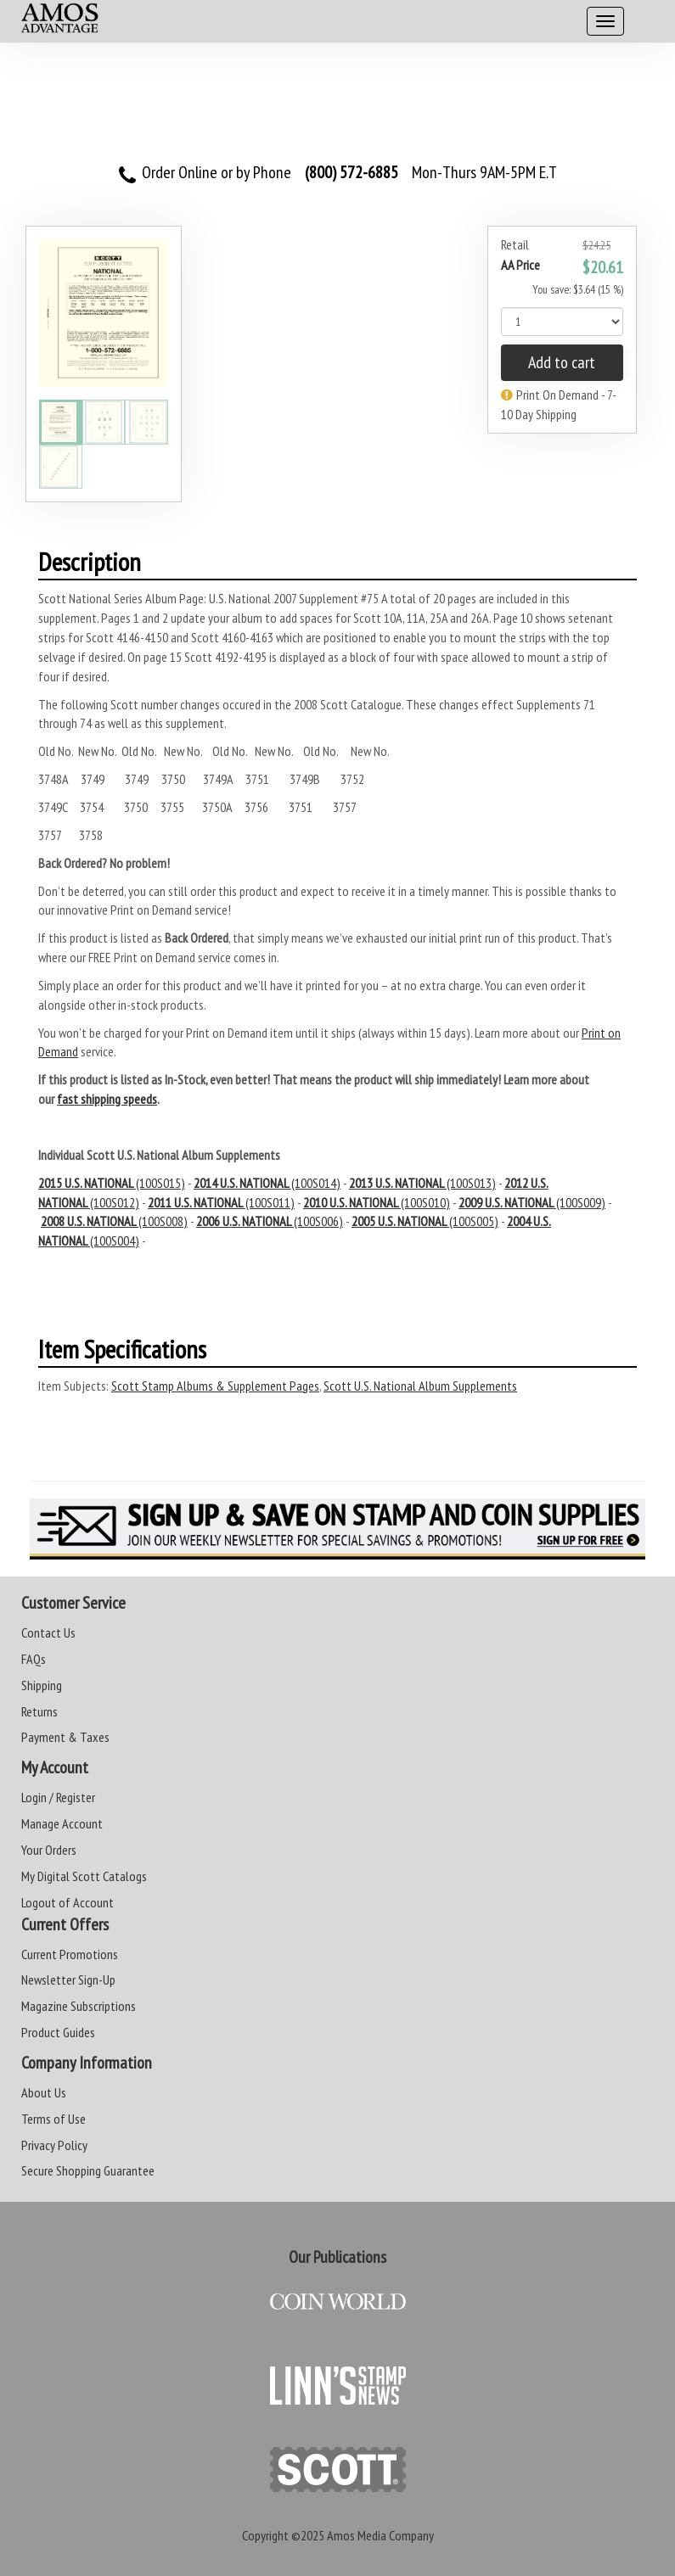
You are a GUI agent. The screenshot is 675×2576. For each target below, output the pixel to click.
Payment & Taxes (65, 1736)
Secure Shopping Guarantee (88, 2170)
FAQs (33, 1658)
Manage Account (62, 1823)
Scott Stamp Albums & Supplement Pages (215, 1385)
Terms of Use (53, 2118)
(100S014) (267, 1182)
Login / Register (58, 1797)
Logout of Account (67, 1902)
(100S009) (531, 1202)
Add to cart (561, 362)
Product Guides (58, 2032)
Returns (39, 1711)
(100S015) (111, 1182)
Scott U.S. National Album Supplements (420, 1385)
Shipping (41, 1685)
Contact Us (48, 1632)
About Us (43, 2092)
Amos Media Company (380, 2535)
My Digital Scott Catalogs (84, 1876)
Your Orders (48, 1849)
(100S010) (376, 1202)
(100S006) (269, 1220)
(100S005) (425, 1220)
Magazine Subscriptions (78, 2005)
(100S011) (221, 1202)
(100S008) (114, 1220)
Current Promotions (69, 1954)
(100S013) (422, 1182)
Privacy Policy (54, 2144)
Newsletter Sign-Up (68, 1979)
